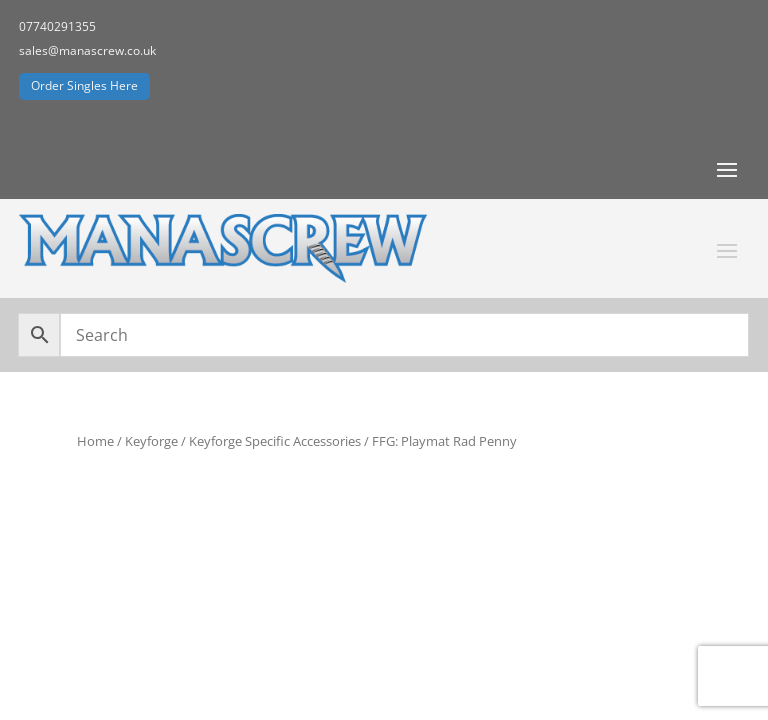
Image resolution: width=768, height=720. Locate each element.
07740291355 (57, 26)
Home (95, 441)
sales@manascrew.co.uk (87, 50)
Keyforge (151, 441)
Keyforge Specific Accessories (275, 441)
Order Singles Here (84, 85)
